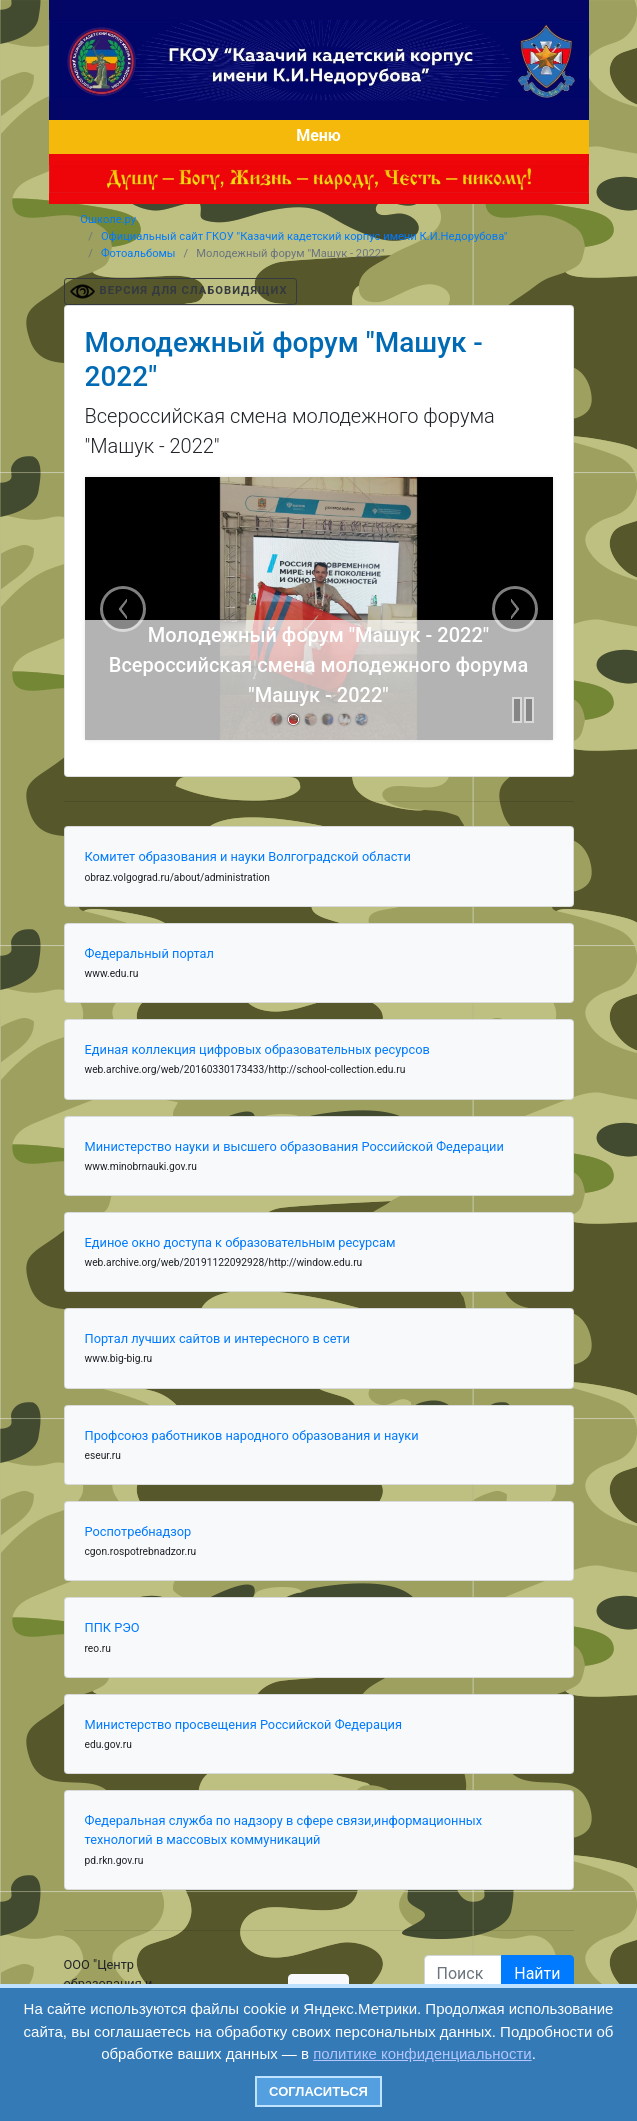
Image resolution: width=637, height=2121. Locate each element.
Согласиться (318, 2091)
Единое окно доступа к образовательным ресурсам (240, 1242)
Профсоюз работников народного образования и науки (252, 1435)
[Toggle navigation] (319, 137)
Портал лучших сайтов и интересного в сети (217, 1338)
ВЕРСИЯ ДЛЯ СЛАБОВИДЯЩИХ (194, 290)
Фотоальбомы (138, 253)
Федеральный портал (149, 953)
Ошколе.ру (108, 219)
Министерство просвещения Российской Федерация (244, 1724)
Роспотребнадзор (138, 1531)
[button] (523, 710)
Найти (537, 1973)
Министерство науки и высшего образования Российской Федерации (294, 1146)
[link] (276, 719)
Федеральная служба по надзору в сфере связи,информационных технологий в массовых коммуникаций (284, 1830)
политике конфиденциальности (422, 2053)
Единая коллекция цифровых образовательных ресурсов (257, 1049)
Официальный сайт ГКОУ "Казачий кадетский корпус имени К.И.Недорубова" (304, 236)
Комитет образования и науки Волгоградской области (248, 856)
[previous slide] (123, 609)
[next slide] (515, 609)
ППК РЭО (112, 1627)
